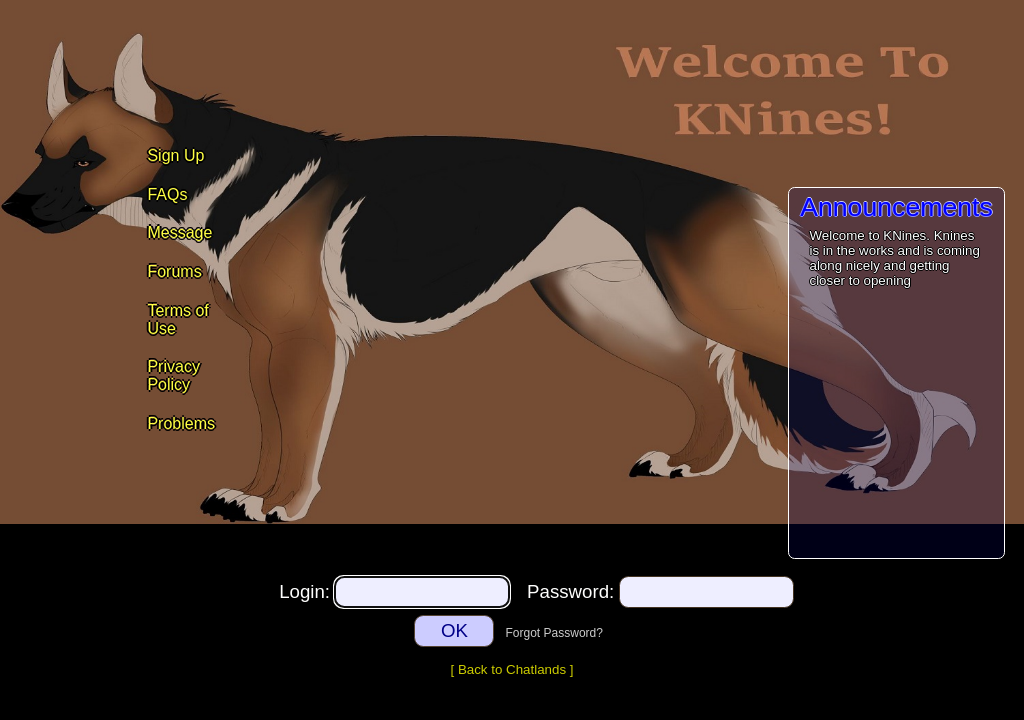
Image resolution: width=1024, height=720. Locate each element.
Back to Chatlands (512, 669)
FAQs (167, 194)
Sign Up (175, 155)
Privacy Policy (173, 375)
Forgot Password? (554, 633)
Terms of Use (177, 319)
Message (179, 232)
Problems (181, 423)
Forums (174, 271)
